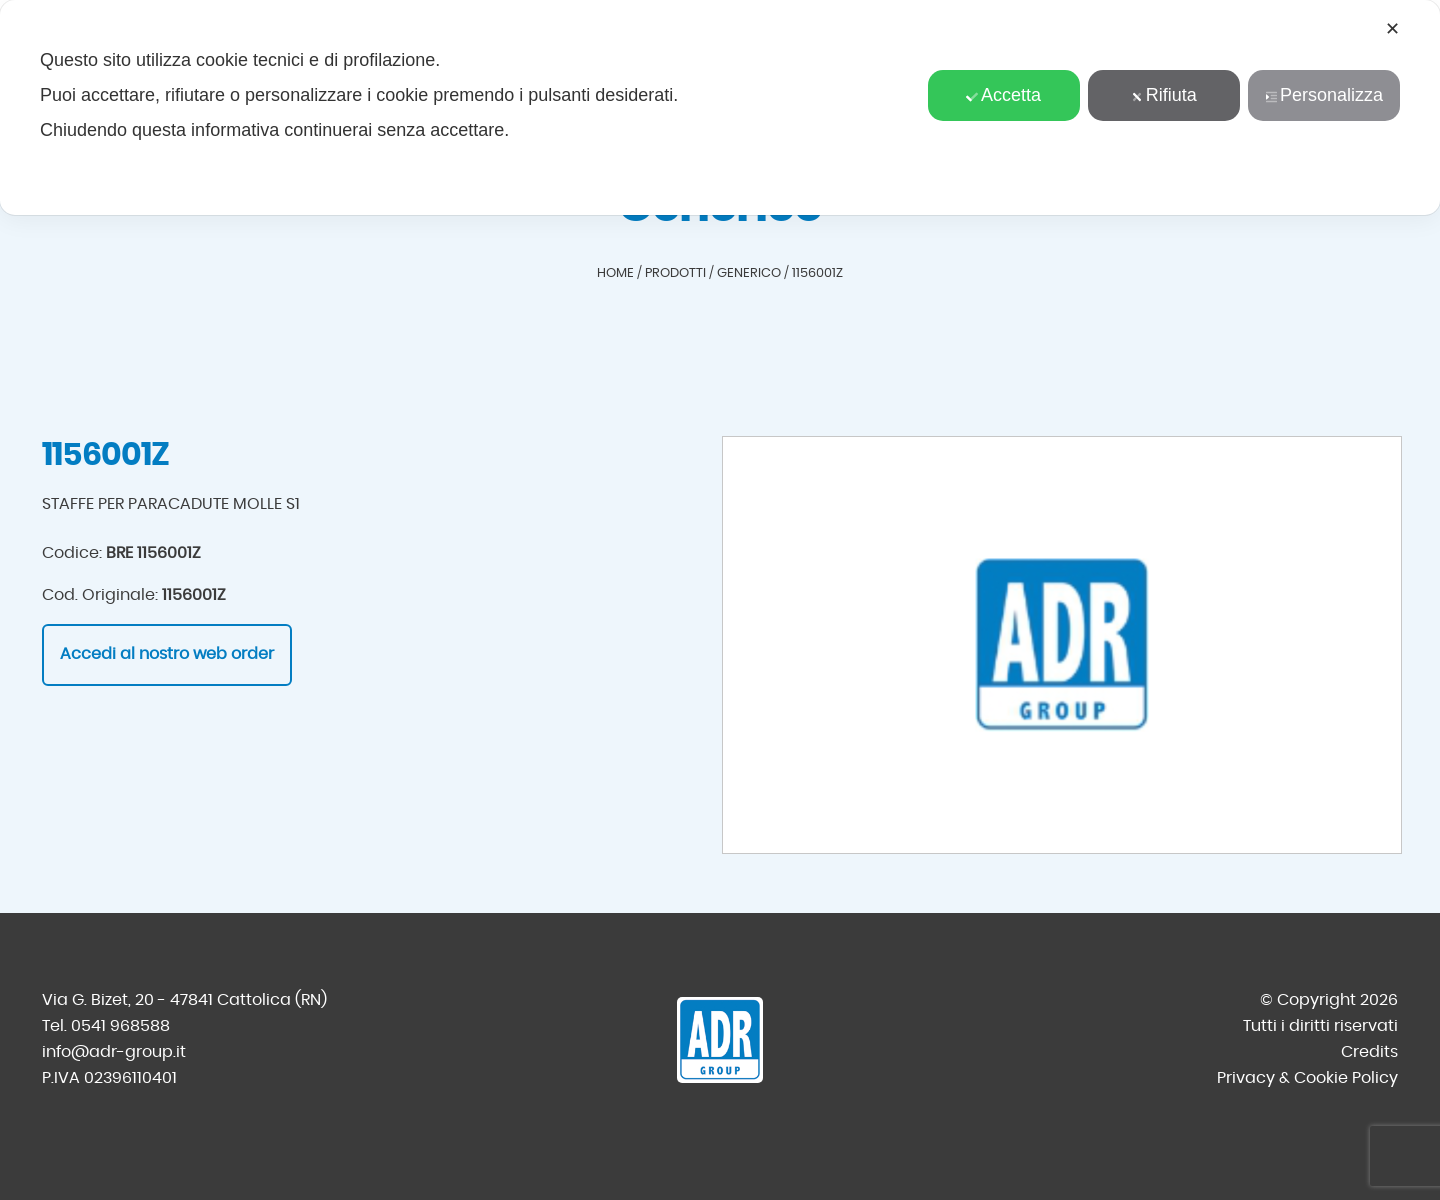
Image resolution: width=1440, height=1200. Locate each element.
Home (615, 273)
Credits (1369, 1052)
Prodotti (675, 273)
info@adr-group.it (114, 1052)
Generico (749, 273)
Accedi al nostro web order (167, 654)
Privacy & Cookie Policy (1307, 1078)
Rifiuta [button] (1164, 95)
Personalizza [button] (1324, 95)
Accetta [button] (1003, 95)
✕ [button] (1392, 29)
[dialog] (720, 107)
